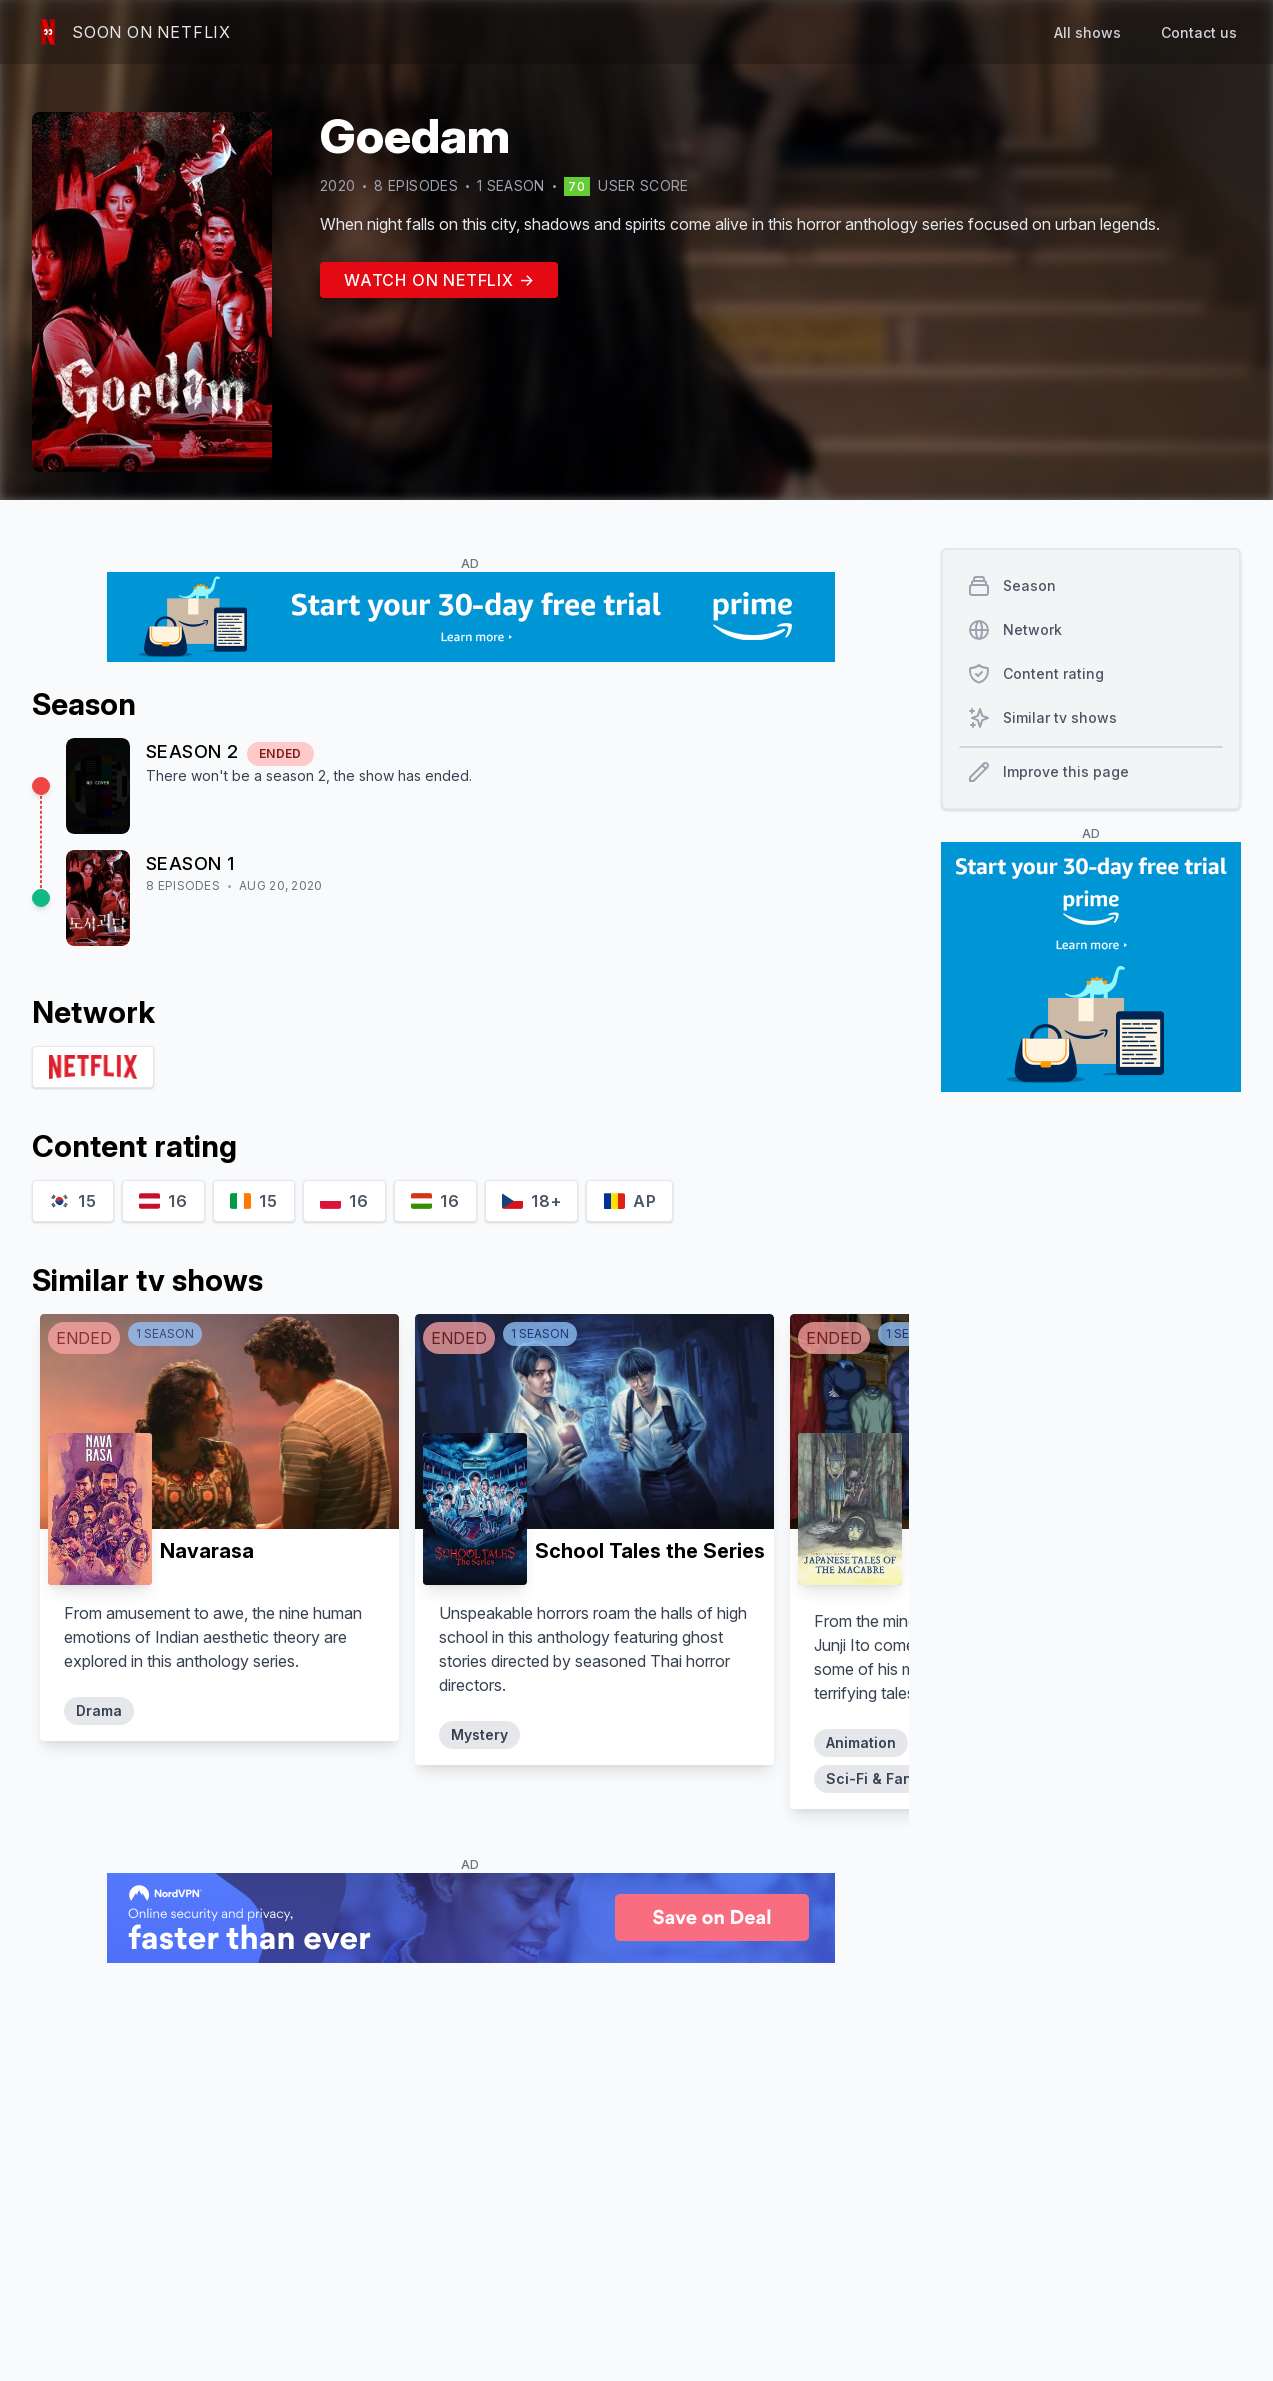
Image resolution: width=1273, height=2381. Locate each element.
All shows (1087, 32)
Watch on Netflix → (439, 280)
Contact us (1199, 32)
